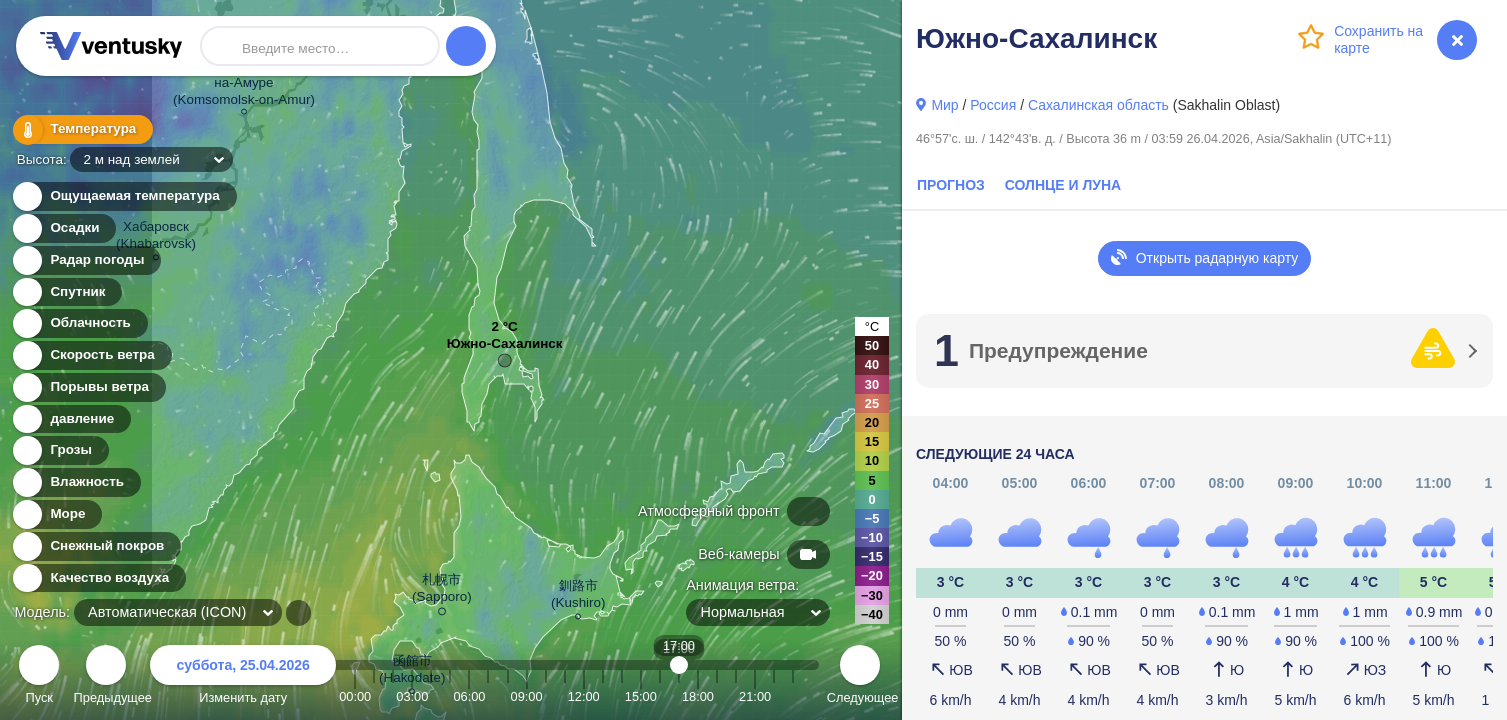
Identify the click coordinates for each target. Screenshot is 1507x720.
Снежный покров (95, 546)
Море (56, 514)
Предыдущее (107, 677)
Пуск (39, 677)
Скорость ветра (91, 355)
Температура (81, 129)
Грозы (59, 450)
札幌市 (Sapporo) (442, 591)
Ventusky (108, 46)
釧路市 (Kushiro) (578, 597)
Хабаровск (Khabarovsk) (156, 238)
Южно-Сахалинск (505, 348)
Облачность (79, 323)
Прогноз (951, 185)
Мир (944, 105)
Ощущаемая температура (123, 196)
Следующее (860, 677)
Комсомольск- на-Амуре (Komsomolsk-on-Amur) (244, 85)
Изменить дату (243, 677)
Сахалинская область (1098, 105)
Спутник (66, 292)
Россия (993, 105)
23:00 (793, 696)
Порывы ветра (88, 387)
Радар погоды (86, 260)
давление (70, 419)
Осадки (63, 228)
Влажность (75, 482)
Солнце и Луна (1063, 185)
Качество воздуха (98, 578)
